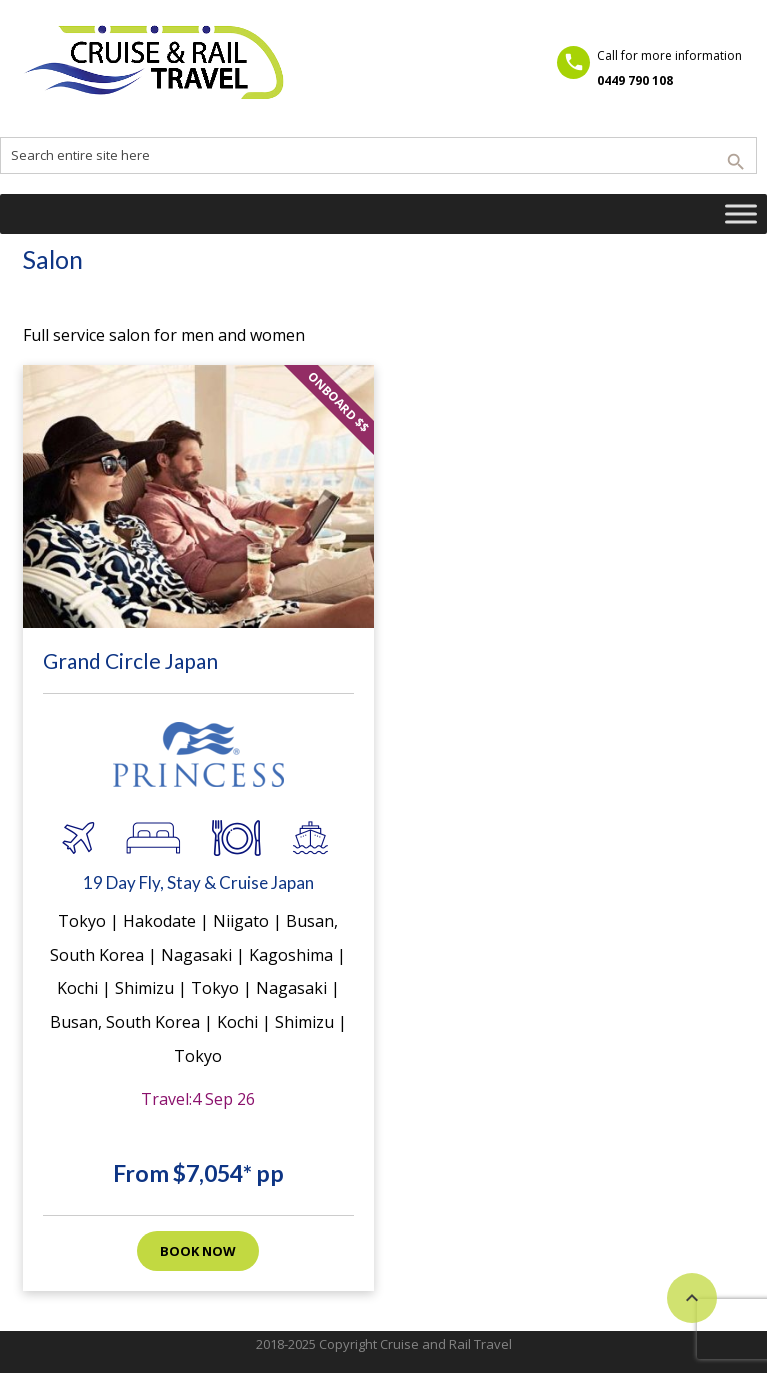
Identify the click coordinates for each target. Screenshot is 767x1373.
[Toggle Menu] (741, 213)
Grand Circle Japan (130, 660)
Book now (198, 1251)
